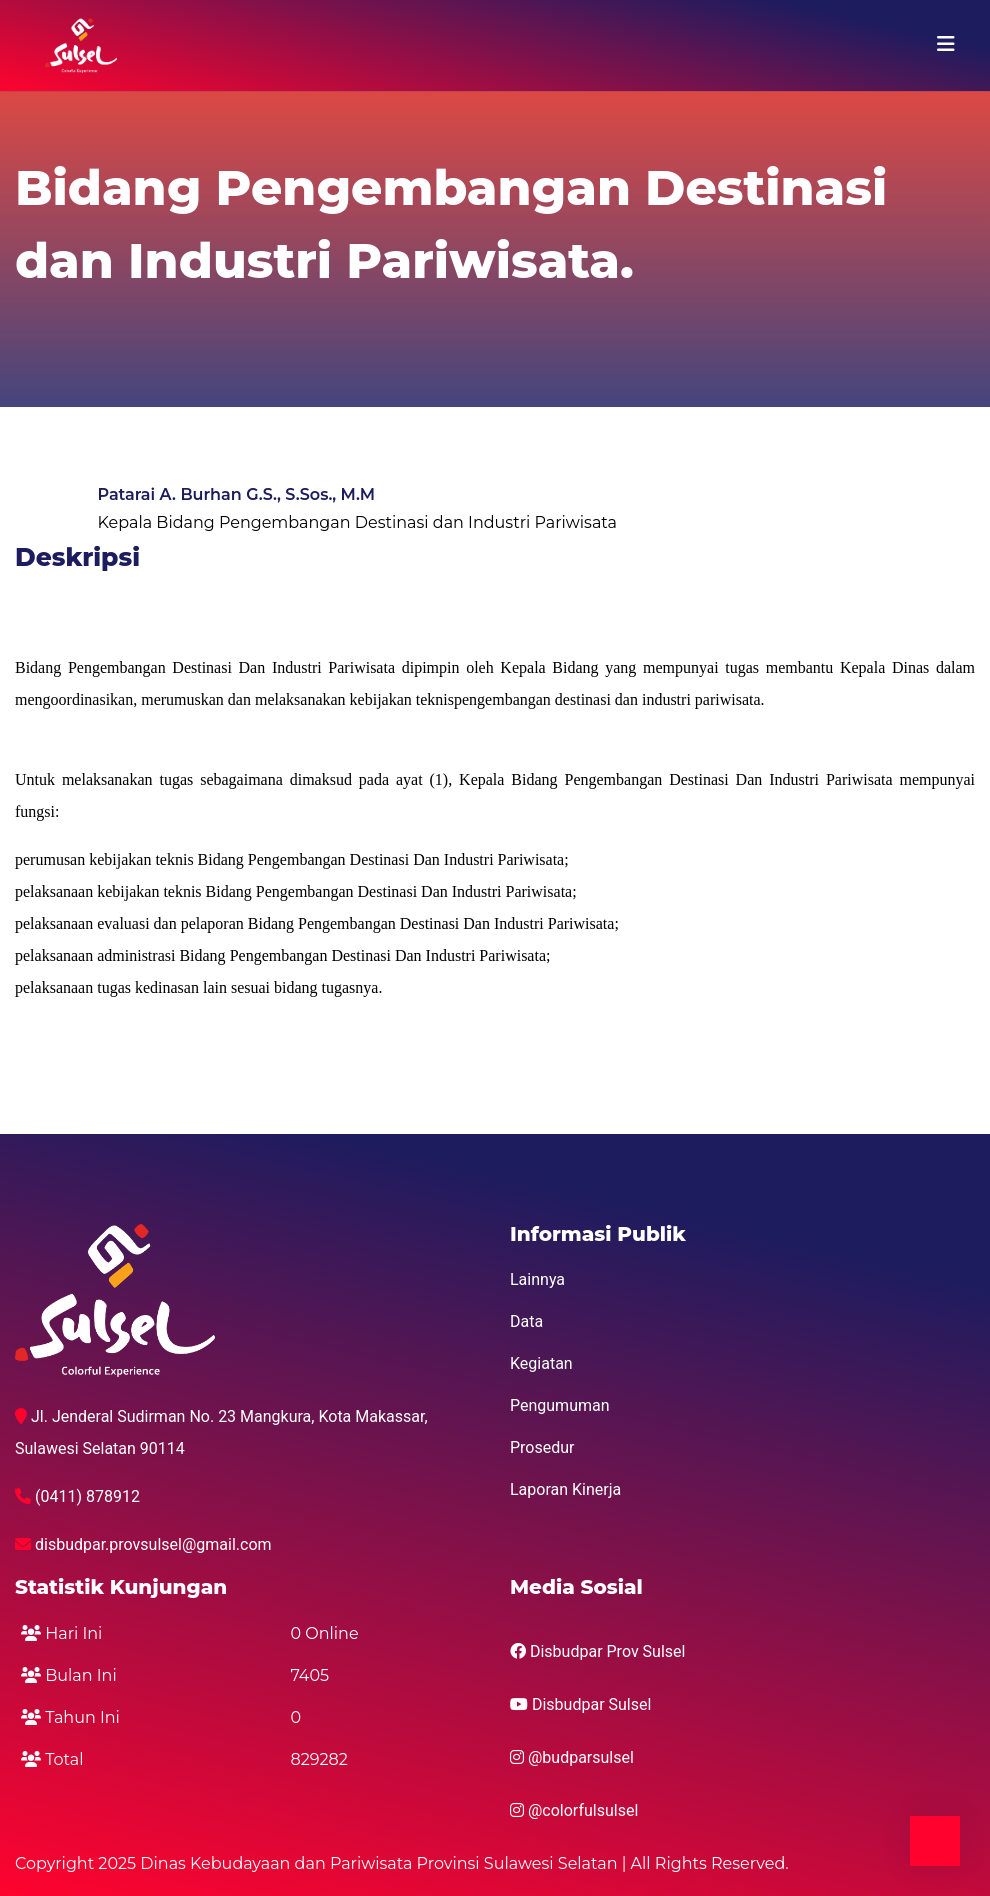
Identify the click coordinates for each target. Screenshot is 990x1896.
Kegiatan (541, 1363)
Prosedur (542, 1447)
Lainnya (537, 1279)
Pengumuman (560, 1405)
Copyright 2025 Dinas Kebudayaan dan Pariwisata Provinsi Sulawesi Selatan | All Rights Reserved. (402, 1863)
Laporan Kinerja (565, 1489)
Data (526, 1321)
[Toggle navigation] (946, 44)
